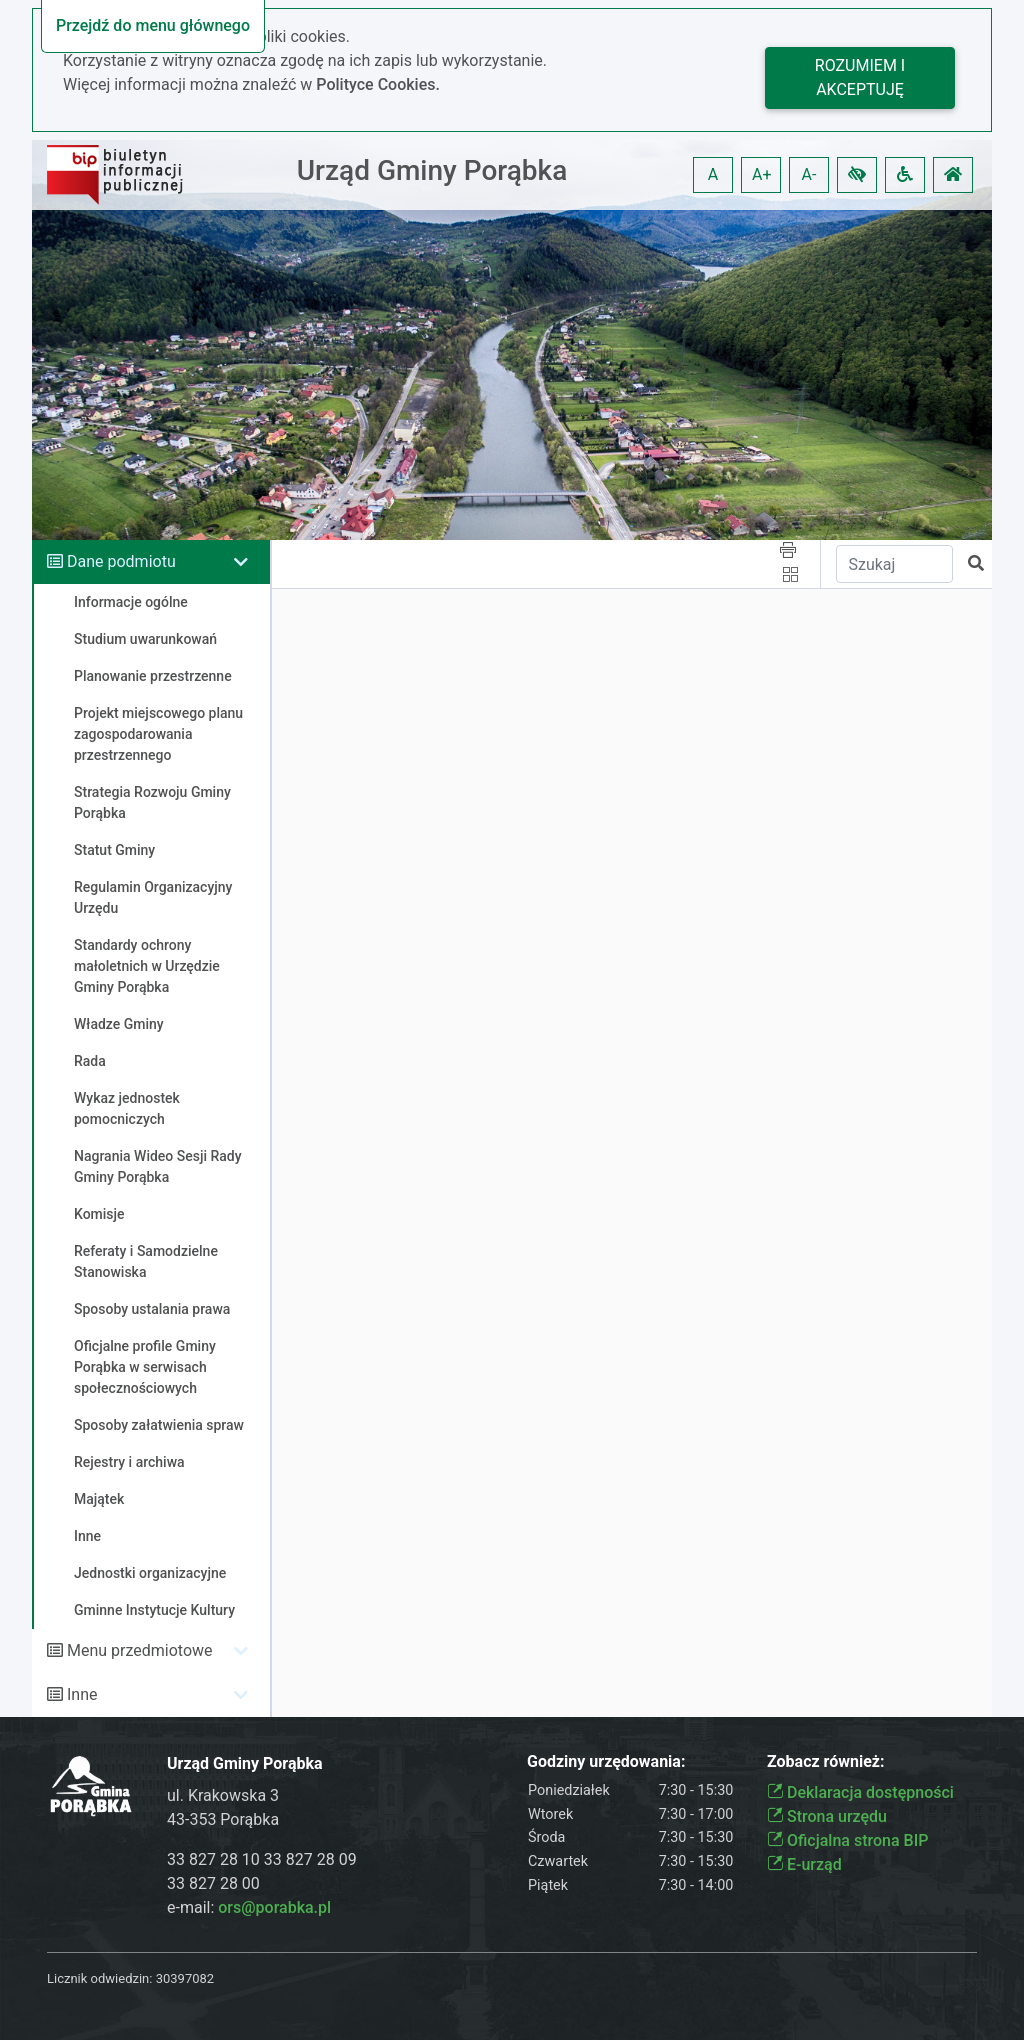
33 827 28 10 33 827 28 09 (262, 1859)
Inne (82, 1694)
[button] (857, 175)
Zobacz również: (826, 1761)
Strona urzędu (827, 1816)
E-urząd (804, 1864)
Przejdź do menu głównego (153, 25)
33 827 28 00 (213, 1883)
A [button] (713, 174)
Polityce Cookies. (378, 84)
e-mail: (249, 1907)
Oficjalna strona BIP (847, 1840)
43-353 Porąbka (223, 1819)
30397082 (185, 1978)
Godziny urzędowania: (606, 1761)
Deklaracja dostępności (860, 1792)
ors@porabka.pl (274, 1907)
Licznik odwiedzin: (99, 1978)
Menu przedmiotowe (140, 1650)
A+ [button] (762, 174)
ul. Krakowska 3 (223, 1795)
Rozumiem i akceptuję (860, 77)
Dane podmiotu (121, 561)
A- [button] (809, 174)
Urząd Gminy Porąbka (432, 170)
